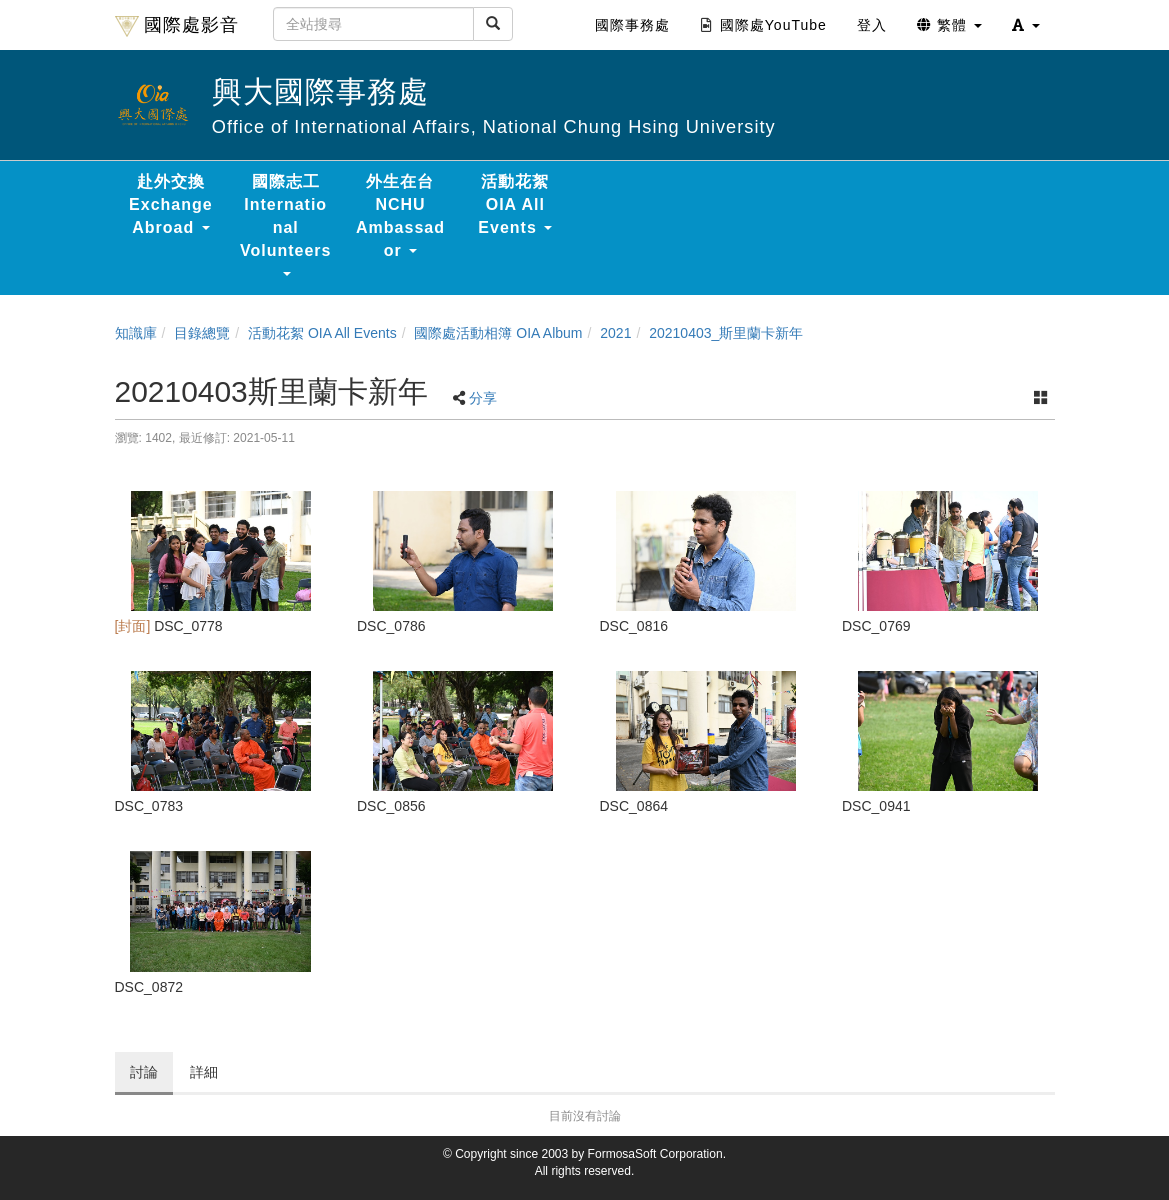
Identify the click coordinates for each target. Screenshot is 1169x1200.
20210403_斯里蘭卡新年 (726, 333)
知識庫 (136, 333)
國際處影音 (177, 26)
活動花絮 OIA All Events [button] (515, 204)
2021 (615, 333)
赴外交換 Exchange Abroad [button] (171, 204)
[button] (1026, 25)
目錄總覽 (202, 333)
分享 (483, 398)
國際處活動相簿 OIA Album (498, 333)
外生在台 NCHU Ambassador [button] (400, 216)
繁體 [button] (949, 25)
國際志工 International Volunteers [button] (286, 224)
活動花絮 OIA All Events (322, 333)
